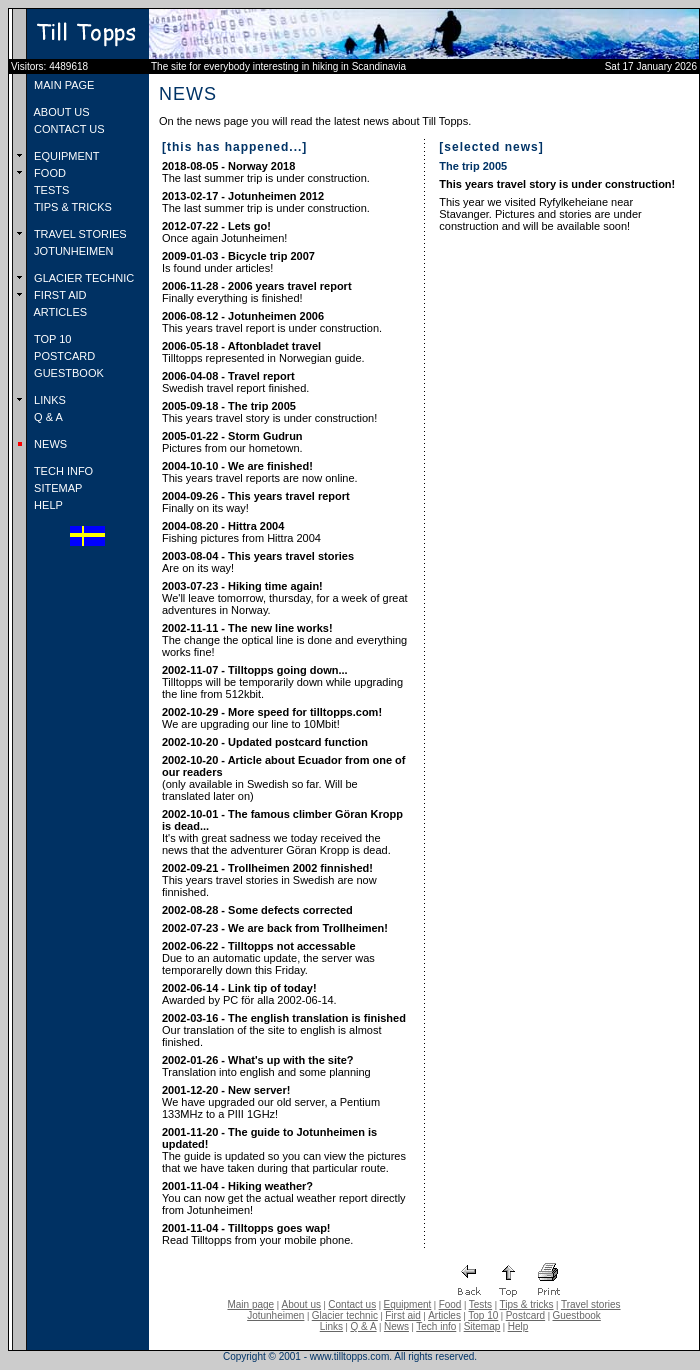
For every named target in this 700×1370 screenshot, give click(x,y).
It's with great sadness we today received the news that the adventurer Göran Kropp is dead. (282, 832)
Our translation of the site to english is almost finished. (284, 1030)
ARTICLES (59, 312)
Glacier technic (345, 1315)
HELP (47, 505)
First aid (403, 1315)
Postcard (525, 1315)
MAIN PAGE (62, 85)
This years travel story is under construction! (269, 412)
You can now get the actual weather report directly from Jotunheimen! (284, 1198)
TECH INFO (62, 471)
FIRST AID (58, 295)
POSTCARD (63, 356)
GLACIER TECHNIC (82, 278)
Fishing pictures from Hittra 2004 (241, 532)
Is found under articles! (238, 262)
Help (518, 1326)
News (396, 1326)
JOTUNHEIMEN (72, 251)
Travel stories (591, 1304)
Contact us (352, 1304)
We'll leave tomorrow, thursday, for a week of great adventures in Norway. (285, 598)
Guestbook (576, 1315)
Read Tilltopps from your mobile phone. (257, 1234)
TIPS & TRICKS (71, 207)
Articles (444, 1315)
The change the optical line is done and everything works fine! (284, 640)
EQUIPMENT (65, 156)
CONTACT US (68, 129)
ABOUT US (60, 112)
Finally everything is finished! (257, 292)
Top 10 (483, 1315)
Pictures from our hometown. (232, 442)
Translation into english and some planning (266, 1066)
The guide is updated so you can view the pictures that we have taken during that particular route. (284, 1150)
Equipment (407, 1304)
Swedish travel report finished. (235, 382)
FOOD (48, 173)
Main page (250, 1304)
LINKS (48, 400)
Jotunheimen (275, 1315)
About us (301, 1304)
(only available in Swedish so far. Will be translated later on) (283, 778)
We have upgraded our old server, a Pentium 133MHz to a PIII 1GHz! (271, 1102)
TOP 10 (51, 339)
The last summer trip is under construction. (266, 172)
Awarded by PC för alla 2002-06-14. (249, 994)
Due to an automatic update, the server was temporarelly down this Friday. (268, 958)
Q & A (47, 417)
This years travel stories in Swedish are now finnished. (269, 880)
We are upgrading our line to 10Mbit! (272, 718)
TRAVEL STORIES (79, 234)
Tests (480, 1304)
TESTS (50, 190)
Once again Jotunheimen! (224, 232)
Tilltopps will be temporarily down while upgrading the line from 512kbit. (282, 682)
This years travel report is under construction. (272, 322)
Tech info (436, 1326)
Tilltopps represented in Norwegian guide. (263, 352)
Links (331, 1326)
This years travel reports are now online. (260, 472)
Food (450, 1304)
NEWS (49, 444)
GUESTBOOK (67, 373)
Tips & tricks (526, 1304)
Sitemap (482, 1326)
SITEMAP (56, 488)
